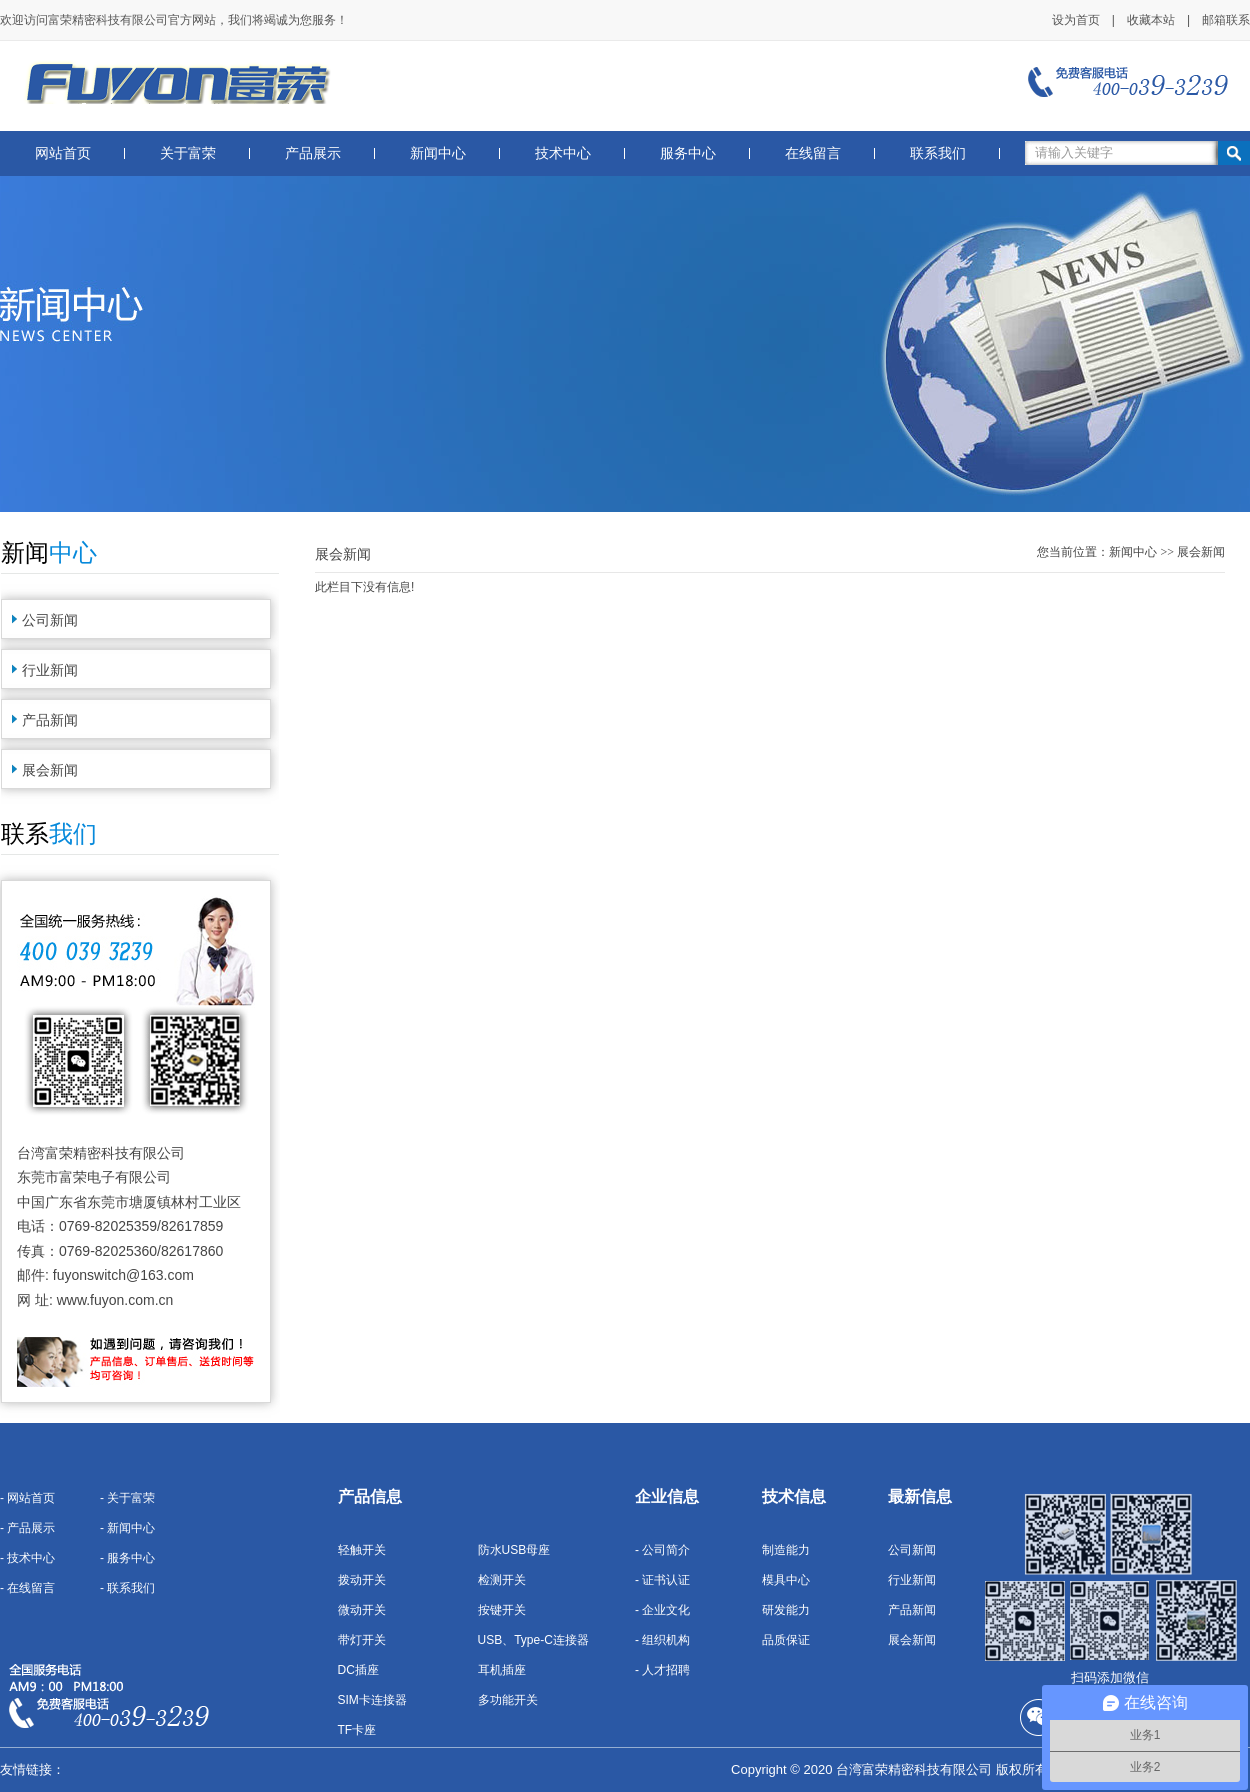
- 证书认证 (662, 1580)
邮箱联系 (1226, 20)
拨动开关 (362, 1580)
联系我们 (938, 153)
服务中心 (688, 153)
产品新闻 (50, 720)
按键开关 (502, 1610)
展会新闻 (50, 770)
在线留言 (813, 153)
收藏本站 (1151, 20)
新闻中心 (438, 153)
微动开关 (362, 1610)
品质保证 (786, 1640)
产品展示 (313, 153)
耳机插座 (502, 1670)
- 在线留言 (27, 1588)
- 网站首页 (27, 1498)
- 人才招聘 (662, 1670)
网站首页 (63, 153)
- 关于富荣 (127, 1498)
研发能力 (786, 1610)
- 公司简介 (662, 1550)
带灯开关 (362, 1640)
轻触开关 (362, 1550)
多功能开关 (508, 1700)
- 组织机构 (662, 1640)
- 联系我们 (127, 1588)
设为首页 (1076, 20)
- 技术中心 (27, 1558)
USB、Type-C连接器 (533, 1640)
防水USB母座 (514, 1550)
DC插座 (358, 1670)
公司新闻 (50, 620)
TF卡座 (357, 1730)
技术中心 (563, 153)
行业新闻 (50, 670)
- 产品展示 (27, 1528)
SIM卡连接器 (372, 1700)
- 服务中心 (127, 1558)
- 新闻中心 (127, 1528)
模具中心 (786, 1580)
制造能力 (786, 1550)
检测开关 (502, 1580)
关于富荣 (188, 153)
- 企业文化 (662, 1610)
